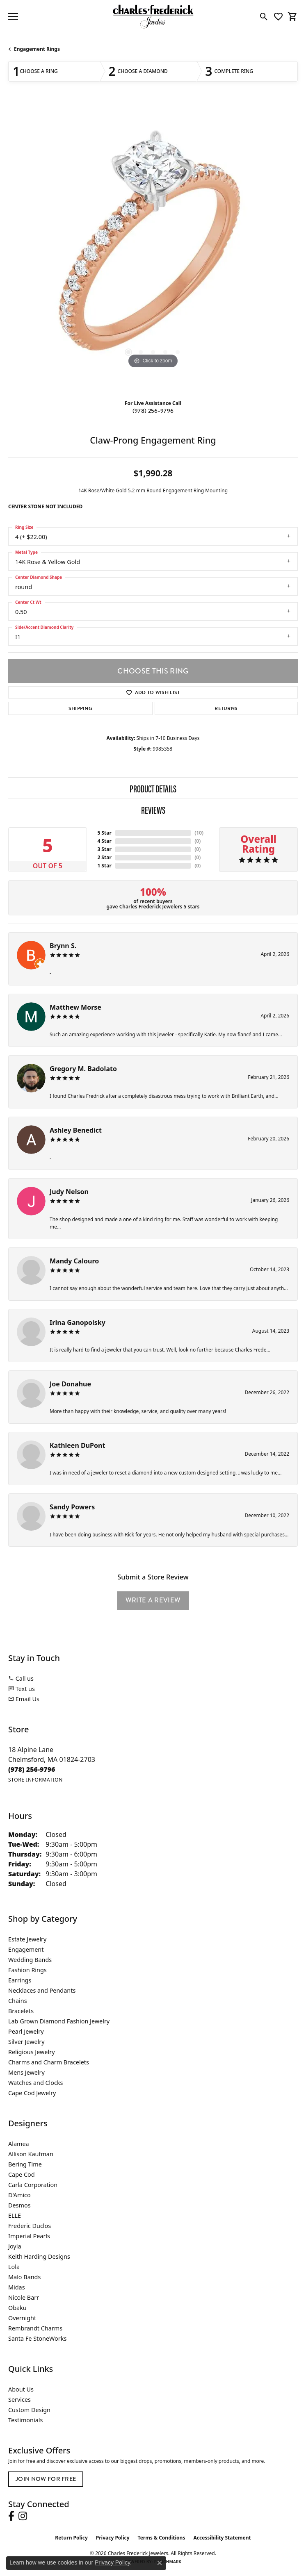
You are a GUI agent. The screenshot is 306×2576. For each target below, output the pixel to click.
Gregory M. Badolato (83, 1068)
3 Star (104, 849)
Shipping (81, 708)
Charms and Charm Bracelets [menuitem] (48, 2062)
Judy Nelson (69, 1191)
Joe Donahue (70, 1383)
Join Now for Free (46, 2479)
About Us (21, 2389)
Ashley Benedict (76, 1130)
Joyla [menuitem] (14, 2246)
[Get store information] (35, 1779)
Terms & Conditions (161, 2537)
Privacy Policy (113, 2537)
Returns (226, 708)
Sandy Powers (72, 1506)
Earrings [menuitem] (19, 1980)
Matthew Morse (75, 1007)
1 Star (104, 865)
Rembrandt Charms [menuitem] (35, 2328)
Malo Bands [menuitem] (24, 2277)
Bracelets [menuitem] (21, 2011)
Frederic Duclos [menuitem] (29, 2226)
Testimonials (25, 2420)
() (198, 832)
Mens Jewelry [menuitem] (26, 2072)
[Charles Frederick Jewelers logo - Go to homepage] (153, 16)
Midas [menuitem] (16, 2287)
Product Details (153, 788)
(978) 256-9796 (153, 411)
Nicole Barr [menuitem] (23, 2297)
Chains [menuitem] (17, 2001)
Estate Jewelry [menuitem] (27, 1939)
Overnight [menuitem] (22, 2318)
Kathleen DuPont (77, 1445)
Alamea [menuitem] (18, 2144)
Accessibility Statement (222, 2537)
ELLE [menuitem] (14, 2215)
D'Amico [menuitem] (19, 2195)
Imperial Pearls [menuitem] (29, 2236)
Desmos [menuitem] (19, 2205)
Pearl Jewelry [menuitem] (25, 2031)
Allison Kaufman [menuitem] (30, 2154)
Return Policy (71, 2537)
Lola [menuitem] (14, 2267)
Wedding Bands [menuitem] (30, 1960)
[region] (153, 248)
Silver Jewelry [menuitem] (26, 2042)
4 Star (104, 840)
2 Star (104, 857)
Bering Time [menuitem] (25, 2164)
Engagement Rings (37, 49)
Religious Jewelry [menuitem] (31, 2052)
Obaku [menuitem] (17, 2308)
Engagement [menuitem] (25, 1949)
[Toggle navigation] (13, 16)
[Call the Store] (31, 1769)
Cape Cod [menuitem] (21, 2174)
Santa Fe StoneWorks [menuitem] (37, 2338)
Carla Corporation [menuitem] (32, 2185)
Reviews (153, 810)
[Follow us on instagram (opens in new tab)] (22, 2516)
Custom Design (29, 2410)
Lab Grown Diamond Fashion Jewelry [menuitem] (59, 2021)
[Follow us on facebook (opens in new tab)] (11, 2516)
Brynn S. (63, 945)
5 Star (104, 832)
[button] (264, 16)
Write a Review (153, 1600)
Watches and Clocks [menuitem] (35, 2083)
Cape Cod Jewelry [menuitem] (32, 2093)
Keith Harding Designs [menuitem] (39, 2256)
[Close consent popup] (159, 2562)
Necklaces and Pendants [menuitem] (41, 1990)
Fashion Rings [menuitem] (27, 1970)
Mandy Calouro (74, 1260)
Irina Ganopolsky (77, 1322)
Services (19, 2399)
